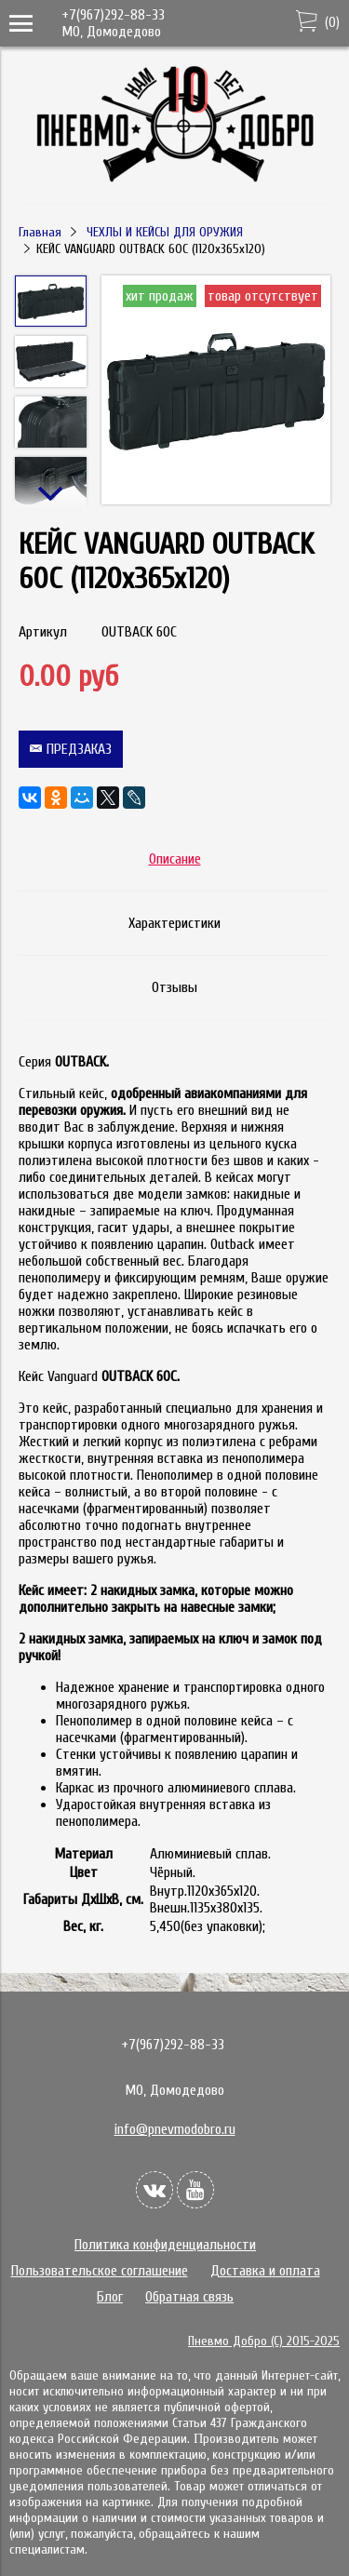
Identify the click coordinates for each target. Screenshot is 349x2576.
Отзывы (174, 987)
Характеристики (174, 923)
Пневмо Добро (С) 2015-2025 (264, 2341)
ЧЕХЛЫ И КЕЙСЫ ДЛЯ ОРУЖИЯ (165, 232)
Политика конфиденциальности (165, 2244)
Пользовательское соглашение (99, 2270)
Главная (40, 232)
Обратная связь (189, 2296)
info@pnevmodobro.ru (174, 2129)
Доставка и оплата (265, 2270)
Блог (110, 2296)
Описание (175, 859)
